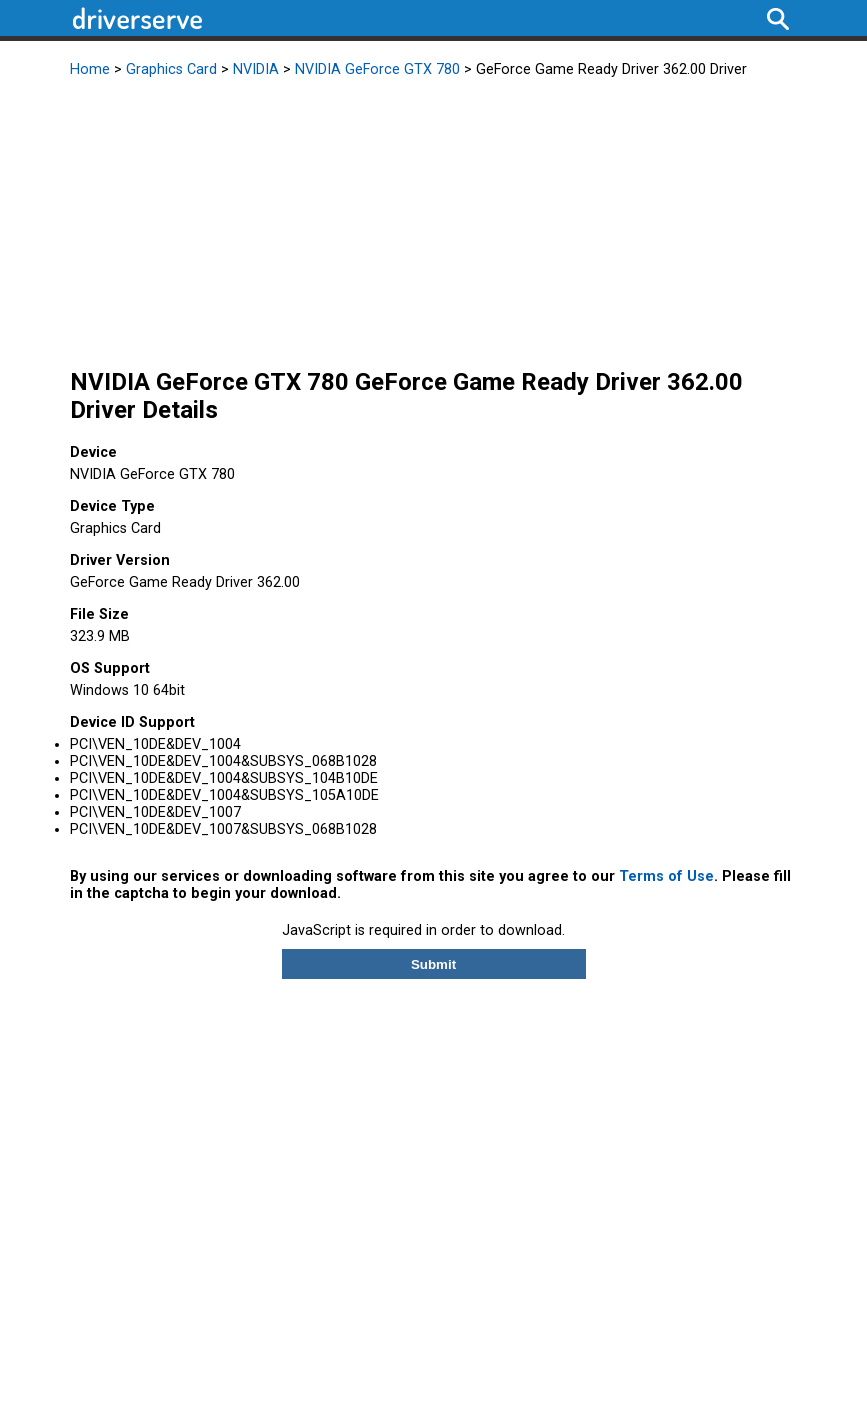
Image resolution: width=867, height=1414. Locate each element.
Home (90, 69)
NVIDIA (256, 69)
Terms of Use (666, 876)
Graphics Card (171, 69)
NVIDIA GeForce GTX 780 (377, 69)
